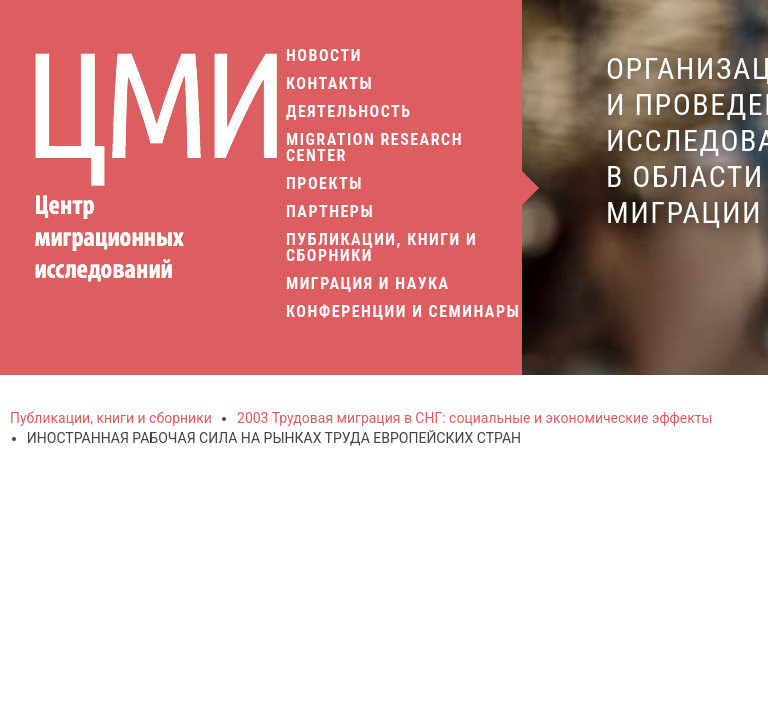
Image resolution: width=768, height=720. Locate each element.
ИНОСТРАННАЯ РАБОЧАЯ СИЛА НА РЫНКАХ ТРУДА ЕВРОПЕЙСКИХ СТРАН (274, 438)
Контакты (329, 84)
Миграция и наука (370, 284)
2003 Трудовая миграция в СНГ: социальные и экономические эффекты (474, 418)
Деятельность (349, 112)
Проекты (324, 184)
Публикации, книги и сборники (381, 248)
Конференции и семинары (403, 312)
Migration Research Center (374, 148)
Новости (324, 56)
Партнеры (330, 212)
